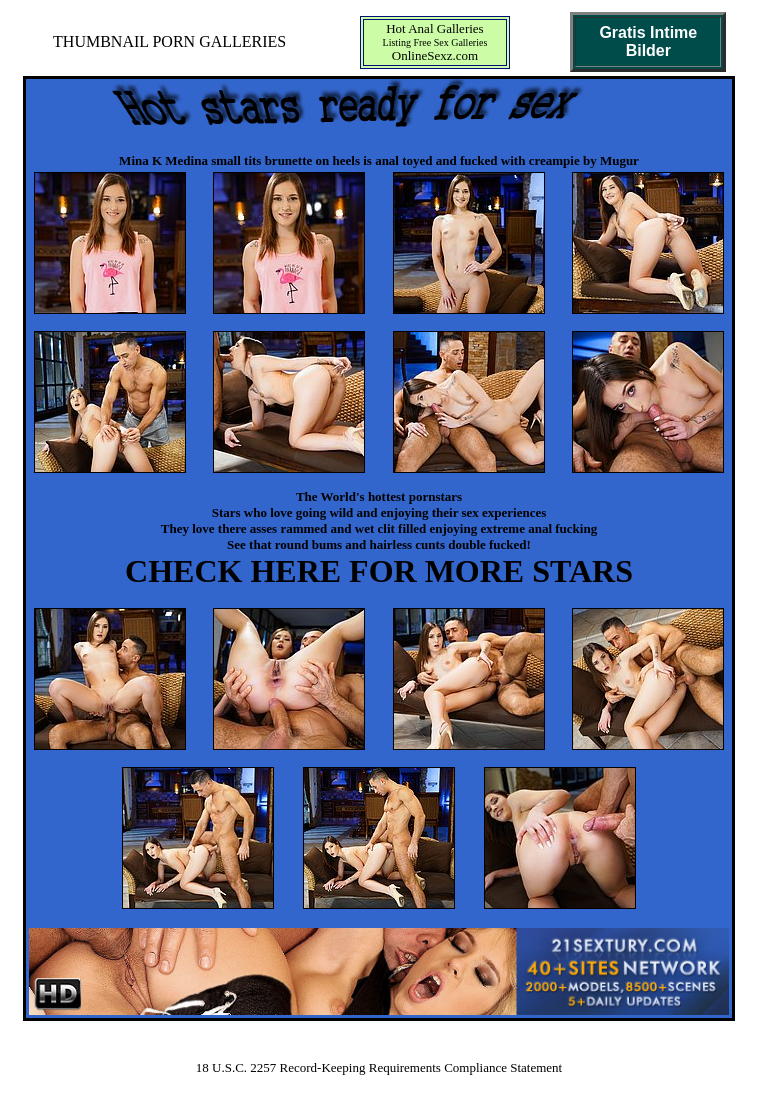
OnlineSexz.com (435, 55)
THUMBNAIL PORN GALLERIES (169, 41)
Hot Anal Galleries (434, 28)
